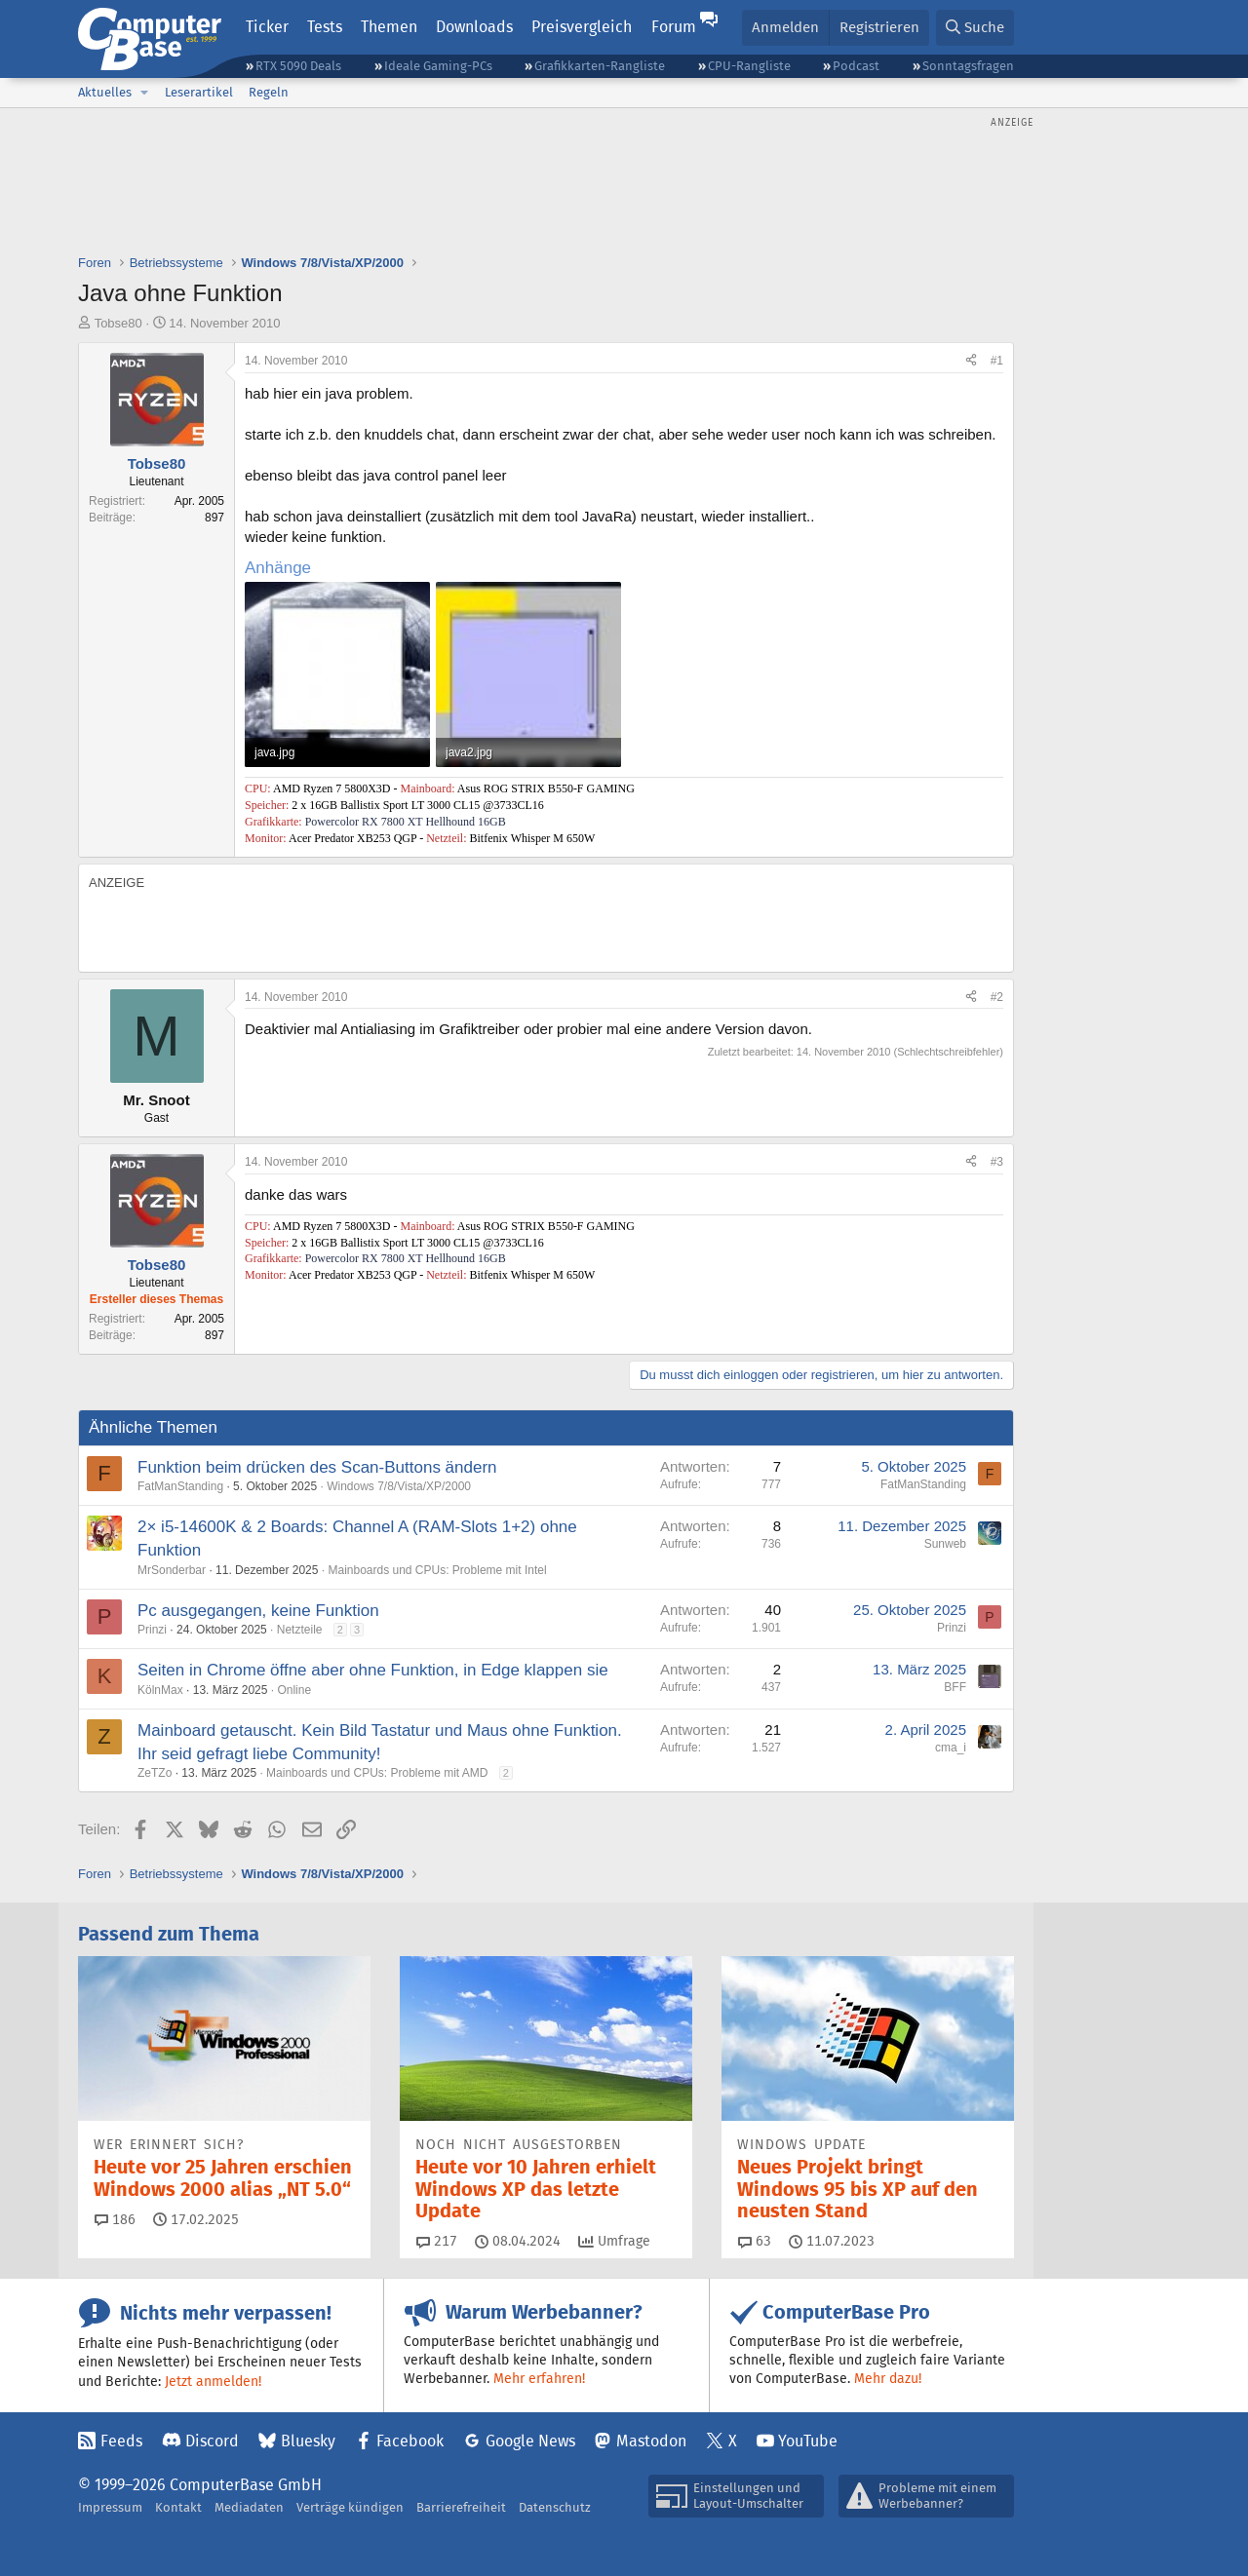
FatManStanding (180, 1486)
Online (294, 1690)
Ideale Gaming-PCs (438, 66)
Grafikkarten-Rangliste (599, 66)
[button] (144, 92)
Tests (324, 27)
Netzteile (300, 1629)
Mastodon (651, 2441)
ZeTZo (154, 1773)
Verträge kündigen (350, 2507)
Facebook (410, 2441)
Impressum (110, 2507)
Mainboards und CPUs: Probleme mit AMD (377, 1773)
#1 (997, 360)
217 (436, 2240)
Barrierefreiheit (461, 2507)
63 (754, 2240)
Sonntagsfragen (968, 66)
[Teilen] (971, 361)
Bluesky (308, 2441)
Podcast (856, 66)
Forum (673, 27)
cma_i (950, 1747)
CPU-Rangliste (749, 66)
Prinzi (152, 1629)
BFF (955, 1687)
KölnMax (160, 1690)
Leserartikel (199, 92)
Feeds (121, 2441)
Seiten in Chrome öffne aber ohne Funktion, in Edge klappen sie (372, 1670)
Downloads (474, 27)
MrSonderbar (171, 1570)
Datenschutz (555, 2507)
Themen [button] (389, 27)
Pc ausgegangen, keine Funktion (258, 1610)
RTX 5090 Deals (298, 66)
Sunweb (945, 1544)
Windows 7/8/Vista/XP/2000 (399, 1486)
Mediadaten (249, 2507)
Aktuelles (105, 92)
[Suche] (975, 28)
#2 (997, 997)
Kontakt (178, 2507)
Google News (530, 2441)
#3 (997, 1162)
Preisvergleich (581, 27)
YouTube (808, 2441)
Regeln (269, 92)
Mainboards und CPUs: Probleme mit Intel (437, 1570)
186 (115, 2219)
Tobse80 (118, 323)
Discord (212, 2441)
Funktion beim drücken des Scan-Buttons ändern (317, 1467)
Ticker (267, 27)
